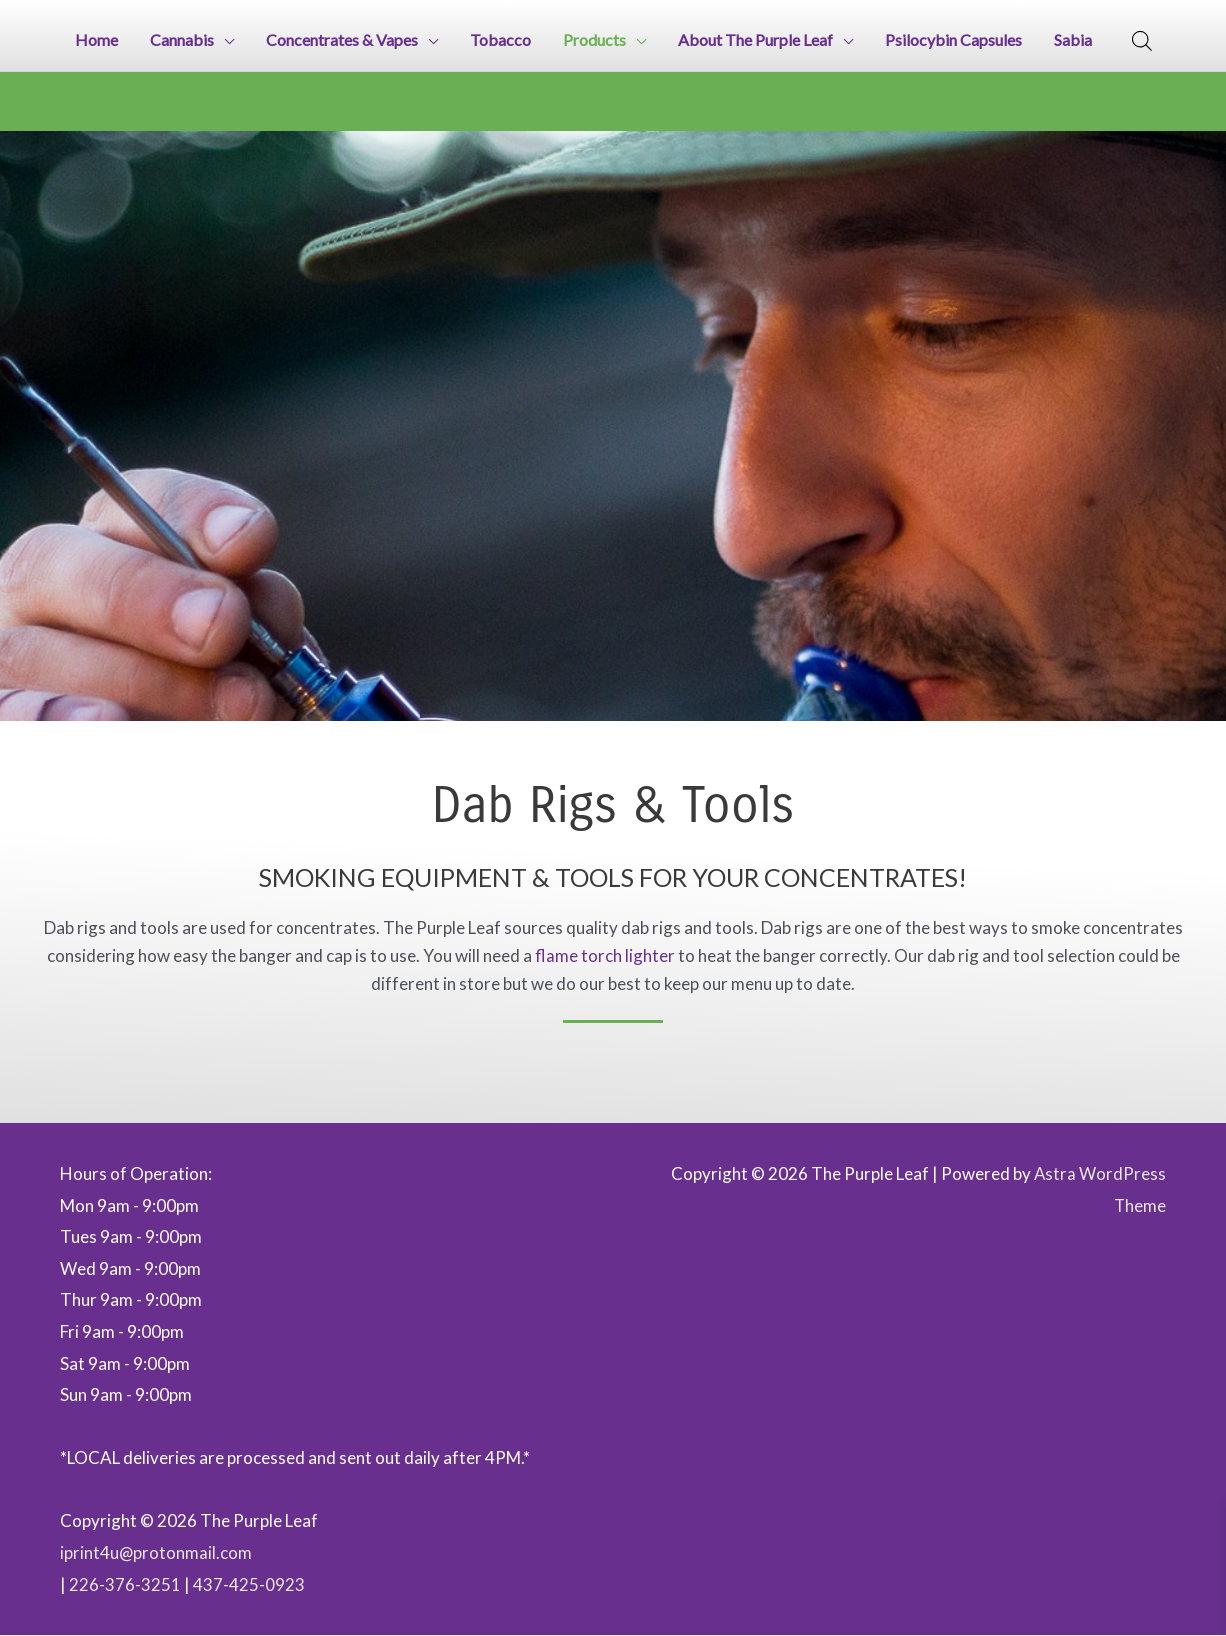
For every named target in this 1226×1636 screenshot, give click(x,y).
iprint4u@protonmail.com (156, 1553)
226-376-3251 (125, 1584)
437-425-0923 (249, 1584)
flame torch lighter (605, 956)
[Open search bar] (1142, 40)
